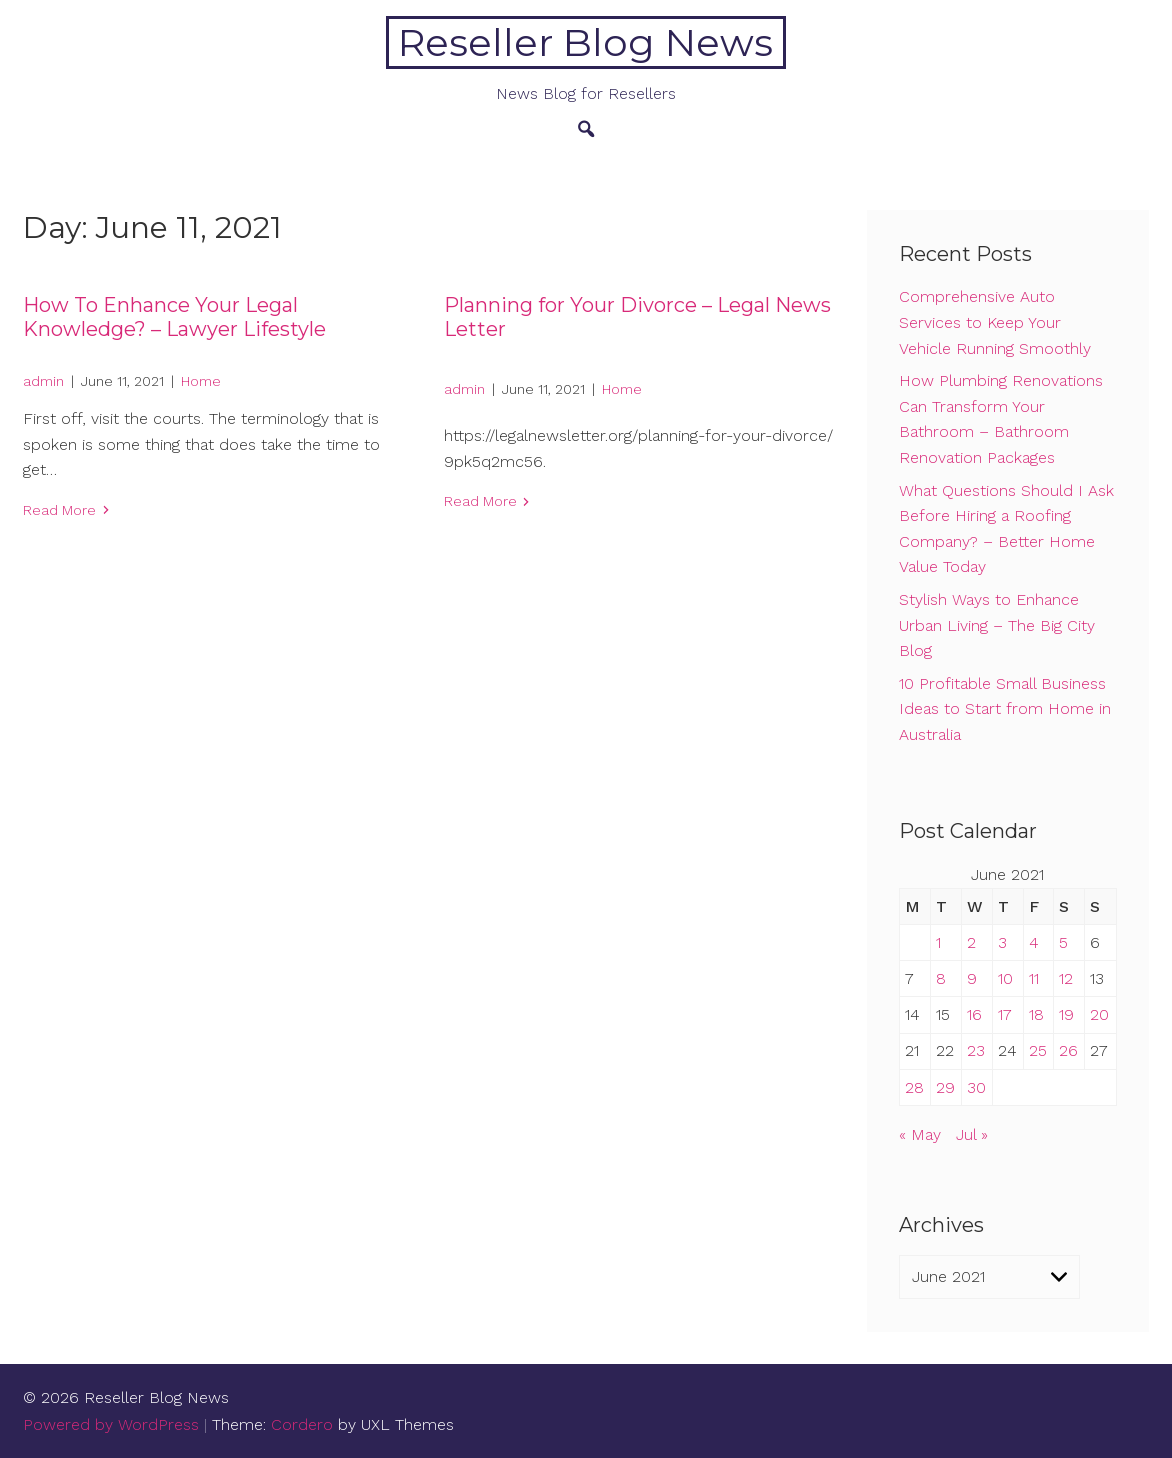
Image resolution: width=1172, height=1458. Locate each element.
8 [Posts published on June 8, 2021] (941, 978)
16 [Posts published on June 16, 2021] (974, 1014)
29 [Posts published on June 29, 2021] (945, 1087)
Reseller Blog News (585, 42)
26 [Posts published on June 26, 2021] (1068, 1050)
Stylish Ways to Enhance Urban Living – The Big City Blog (997, 625)
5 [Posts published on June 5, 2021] (1063, 942)
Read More (59, 510)
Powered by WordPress (111, 1424)
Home (201, 381)
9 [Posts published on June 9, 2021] (972, 978)
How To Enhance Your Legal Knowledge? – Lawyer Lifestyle (174, 317)
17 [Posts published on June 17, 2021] (1005, 1014)
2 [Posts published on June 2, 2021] (971, 942)
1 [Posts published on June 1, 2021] (938, 942)
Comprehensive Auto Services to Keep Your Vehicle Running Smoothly (995, 322)
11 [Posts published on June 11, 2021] (1034, 978)
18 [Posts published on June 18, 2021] (1036, 1014)
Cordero (302, 1424)
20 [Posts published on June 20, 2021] (1099, 1014)
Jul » (972, 1134)
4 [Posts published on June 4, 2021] (1034, 942)
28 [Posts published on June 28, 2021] (914, 1087)
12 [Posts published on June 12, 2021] (1066, 978)
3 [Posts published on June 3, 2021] (1002, 942)
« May (920, 1134)
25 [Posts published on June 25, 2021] (1038, 1050)
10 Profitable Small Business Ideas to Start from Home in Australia (1005, 709)
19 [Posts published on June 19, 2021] (1066, 1014)
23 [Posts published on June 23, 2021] (976, 1050)
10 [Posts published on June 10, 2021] (1005, 978)
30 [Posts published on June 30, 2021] (976, 1087)
